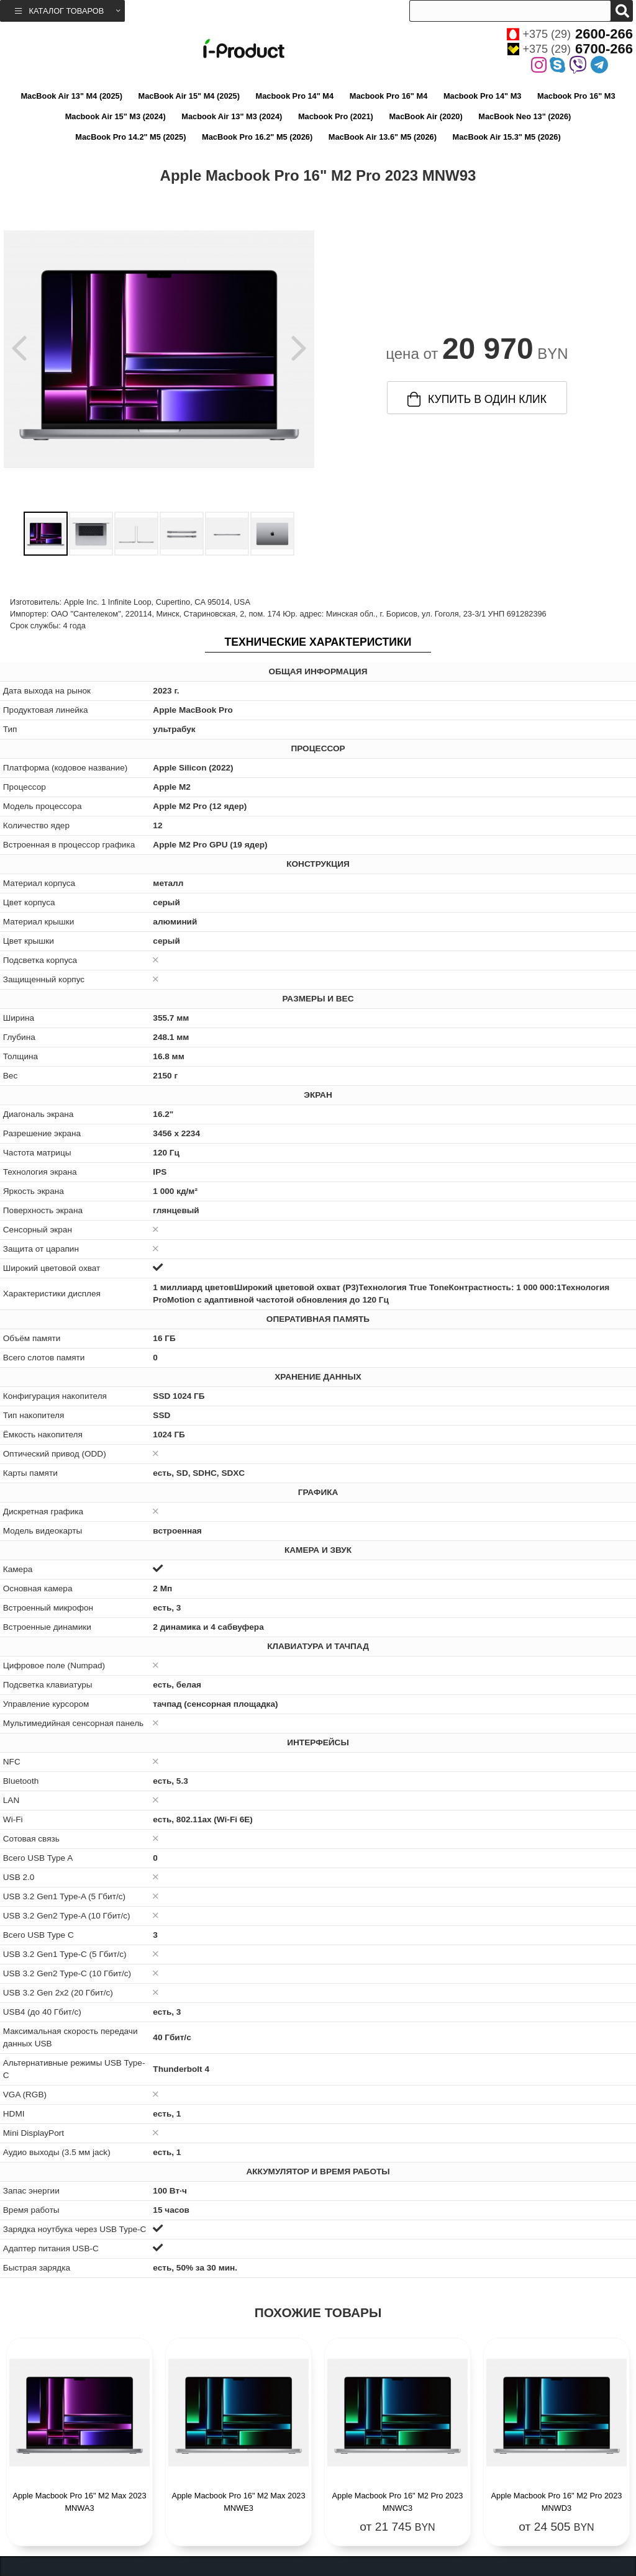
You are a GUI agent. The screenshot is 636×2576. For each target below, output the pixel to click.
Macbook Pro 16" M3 (576, 96)
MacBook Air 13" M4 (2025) (71, 96)
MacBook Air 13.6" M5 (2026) (383, 137)
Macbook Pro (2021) (335, 116)
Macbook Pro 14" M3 (482, 96)
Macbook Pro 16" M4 (389, 96)
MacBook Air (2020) (425, 116)
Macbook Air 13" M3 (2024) (231, 116)
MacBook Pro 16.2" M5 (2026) (257, 137)
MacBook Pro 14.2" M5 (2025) (130, 137)
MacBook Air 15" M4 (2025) (189, 96)
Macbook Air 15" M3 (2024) (115, 116)
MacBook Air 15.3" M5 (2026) (507, 137)
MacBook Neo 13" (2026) (524, 116)
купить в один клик (477, 399)
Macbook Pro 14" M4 (295, 96)
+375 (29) (570, 34)
